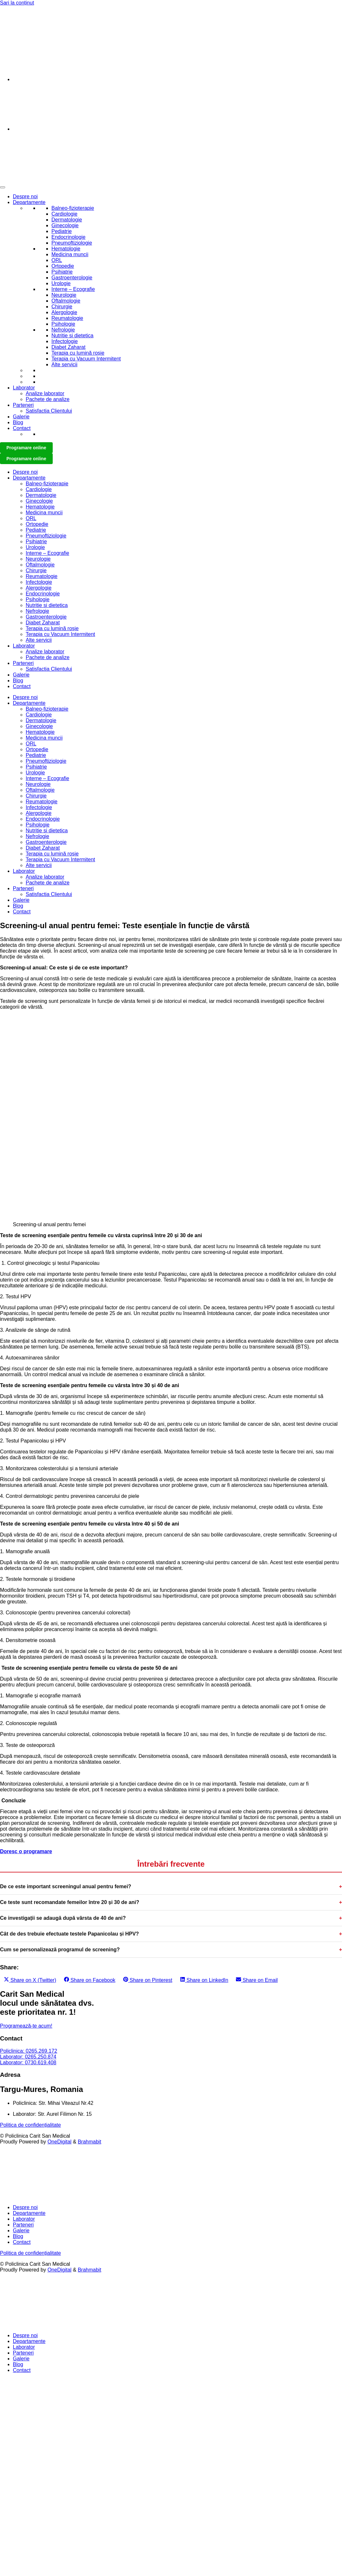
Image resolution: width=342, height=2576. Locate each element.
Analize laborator (45, 393)
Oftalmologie (65, 300)
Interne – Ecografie (73, 289)
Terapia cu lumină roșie (77, 353)
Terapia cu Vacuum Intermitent (86, 358)
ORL (56, 260)
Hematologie (65, 248)
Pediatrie (61, 231)
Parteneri (23, 405)
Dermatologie (66, 219)
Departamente (29, 202)
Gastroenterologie (71, 277)
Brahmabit (89, 2141)
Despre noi (25, 196)
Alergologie (64, 312)
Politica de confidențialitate (30, 2125)
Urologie (61, 283)
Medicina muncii (69, 254)
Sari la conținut (17, 2)
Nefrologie (63, 329)
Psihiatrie (62, 272)
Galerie (21, 416)
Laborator (24, 387)
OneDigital (60, 2141)
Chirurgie (61, 306)
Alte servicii (64, 364)
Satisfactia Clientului (49, 411)
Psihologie (63, 324)
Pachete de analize (47, 399)
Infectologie (64, 341)
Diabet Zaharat (68, 347)
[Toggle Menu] (2, 187)
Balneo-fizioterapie (72, 208)
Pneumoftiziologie (71, 243)
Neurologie (63, 295)
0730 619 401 (16, 24)
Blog (18, 422)
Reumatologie (67, 318)
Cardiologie (64, 214)
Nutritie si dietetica (72, 335)
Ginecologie (65, 225)
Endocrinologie (68, 237)
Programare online (26, 447)
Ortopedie (62, 266)
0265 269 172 (16, 13)
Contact (22, 428)
